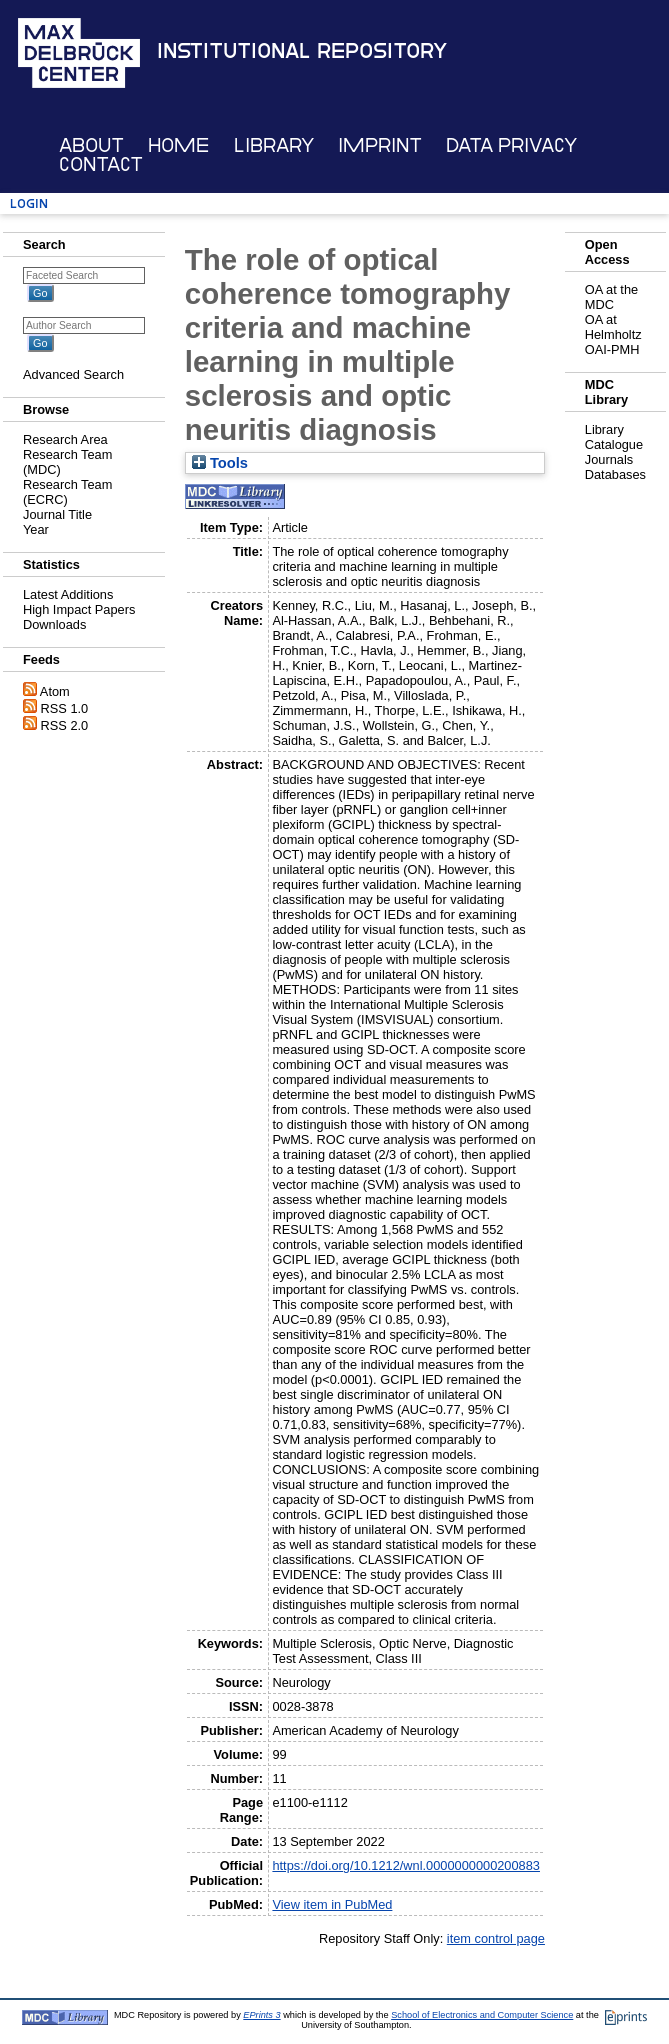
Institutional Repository (302, 51)
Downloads (54, 624)
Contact (101, 164)
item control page (496, 1938)
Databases (615, 474)
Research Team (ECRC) (67, 492)
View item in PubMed (332, 1904)
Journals (609, 459)
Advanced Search (73, 374)
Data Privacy (511, 145)
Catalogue (614, 444)
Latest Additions (68, 594)
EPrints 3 (261, 2015)
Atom (55, 691)
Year (36, 529)
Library (274, 145)
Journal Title (57, 514)
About (91, 145)
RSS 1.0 (65, 708)
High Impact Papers (79, 609)
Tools (220, 463)
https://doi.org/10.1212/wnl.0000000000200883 (406, 1865)
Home (178, 145)
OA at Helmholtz (613, 327)
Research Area (65, 439)
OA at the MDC (611, 297)
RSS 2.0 (65, 725)
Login (29, 203)
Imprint (380, 145)
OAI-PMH (612, 349)
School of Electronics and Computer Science (482, 2015)
